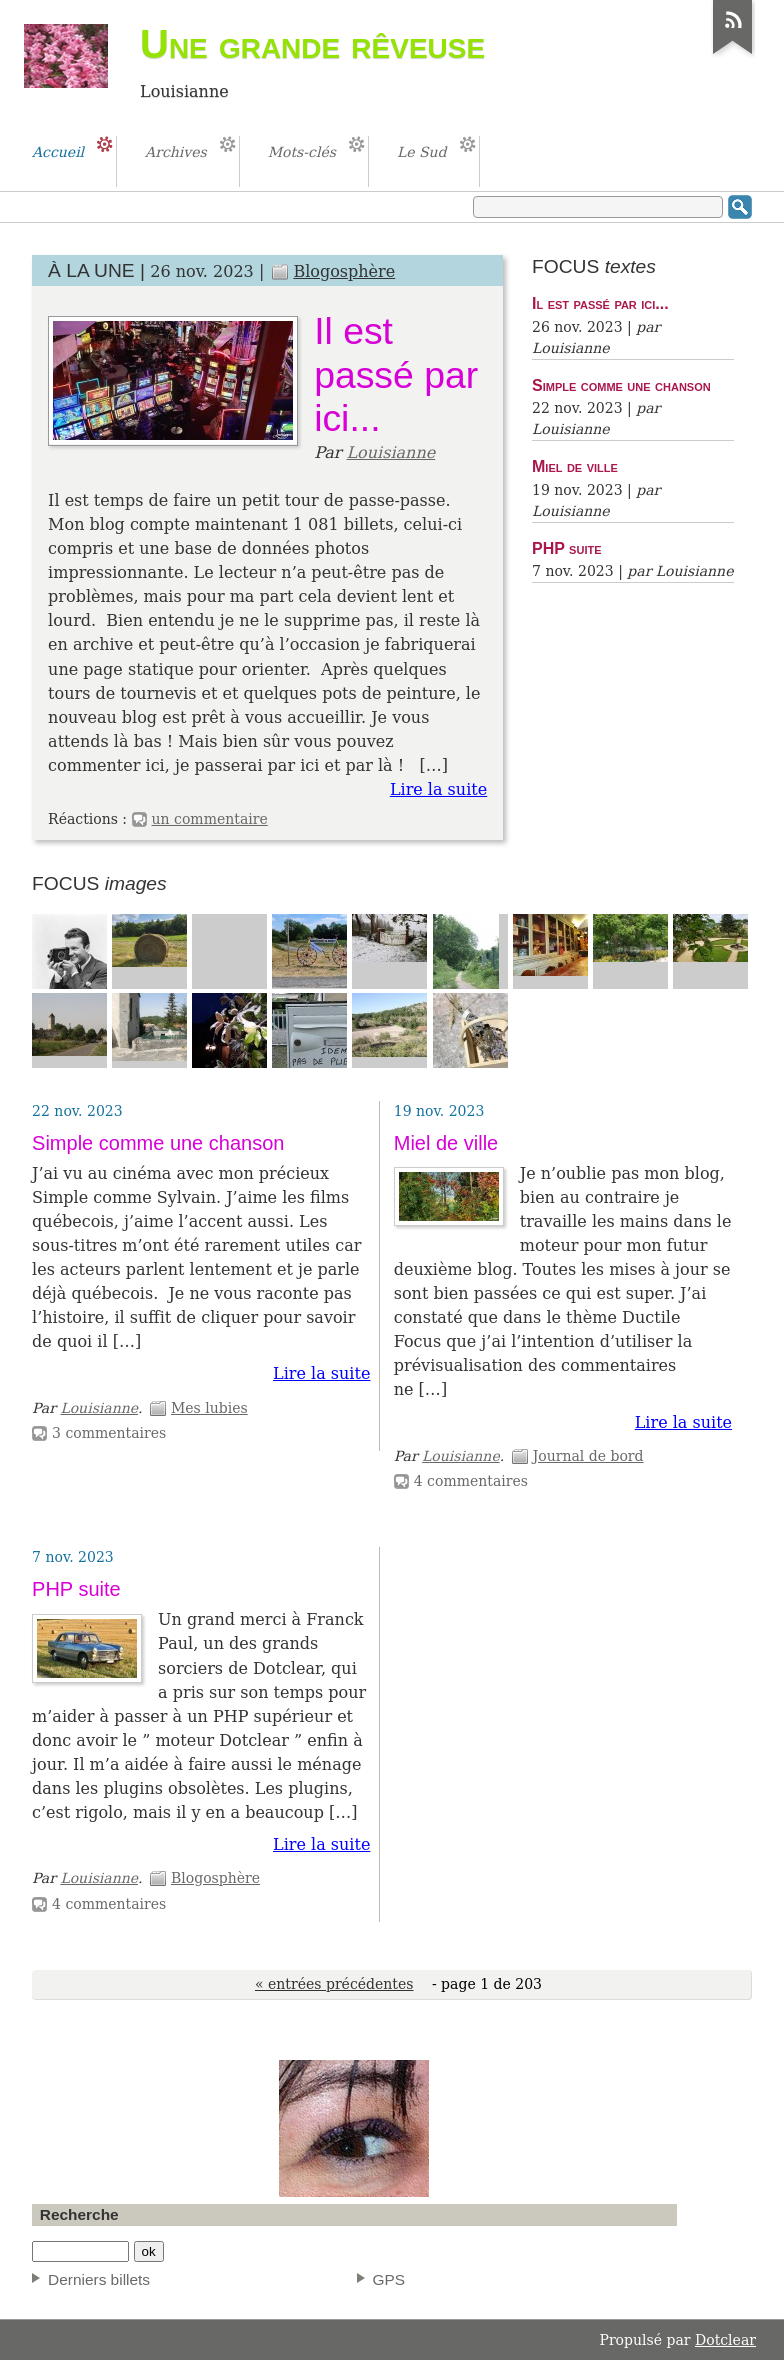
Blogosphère (344, 271)
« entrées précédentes (334, 1984)
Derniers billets (99, 2279)
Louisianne (390, 452)
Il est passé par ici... (396, 374)
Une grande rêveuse (312, 44)
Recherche (79, 2214)
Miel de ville (575, 466)
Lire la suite (438, 789)
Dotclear (725, 2340)
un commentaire (210, 819)
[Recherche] (80, 2251)
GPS (389, 2279)
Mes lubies (209, 1408)
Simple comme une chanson (621, 385)
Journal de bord (588, 1456)
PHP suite (566, 548)
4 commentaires (471, 1481)
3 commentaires (109, 1433)
